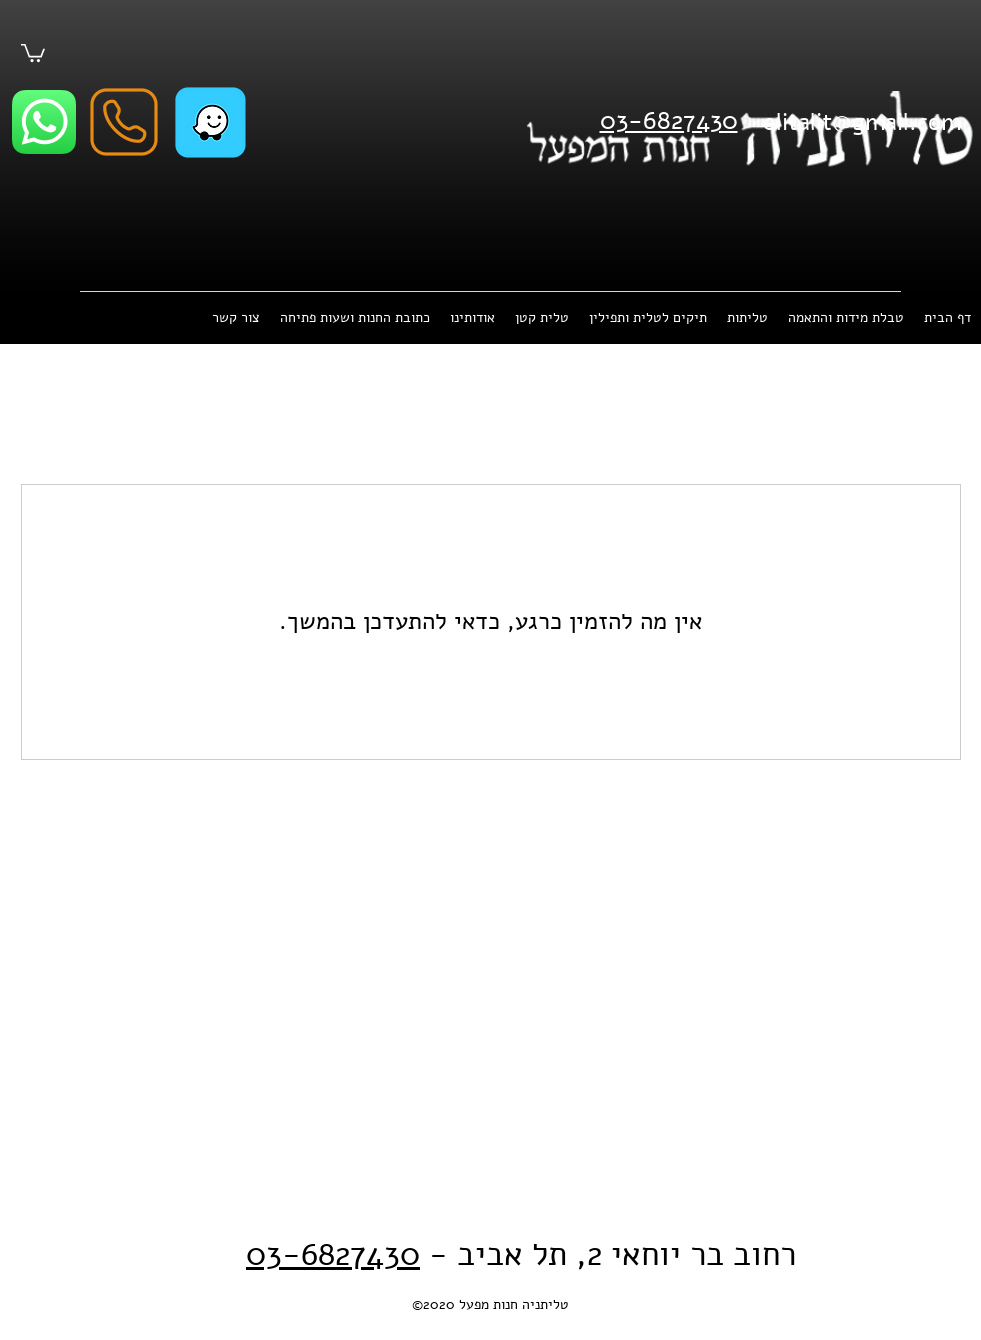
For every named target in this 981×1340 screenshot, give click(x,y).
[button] (33, 52)
